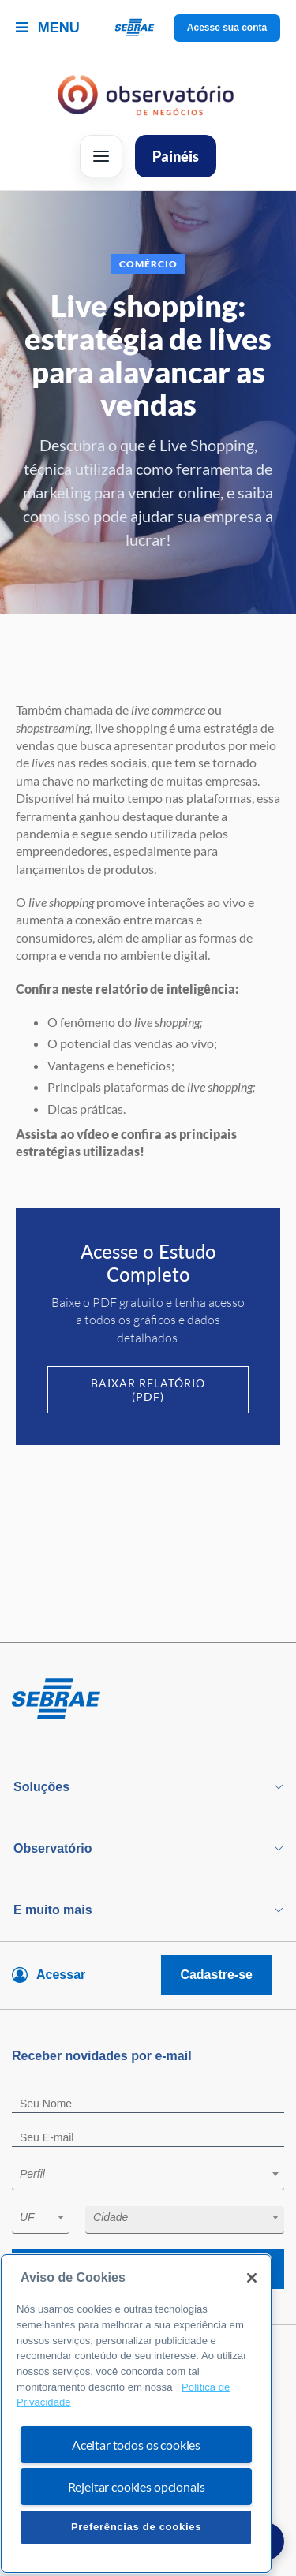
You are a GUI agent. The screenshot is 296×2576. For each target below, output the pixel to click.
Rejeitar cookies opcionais (136, 2521)
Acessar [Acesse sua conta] (60, 1974)
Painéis (175, 156)
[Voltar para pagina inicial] (148, 1699)
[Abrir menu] (101, 156)
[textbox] (156, 2174)
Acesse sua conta (227, 27)
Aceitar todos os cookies (136, 2480)
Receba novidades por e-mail (148, 2268)
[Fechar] (251, 2313)
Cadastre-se (216, 1974)
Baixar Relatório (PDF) (148, 1389)
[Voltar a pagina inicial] (148, 28)
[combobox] (148, 2176)
